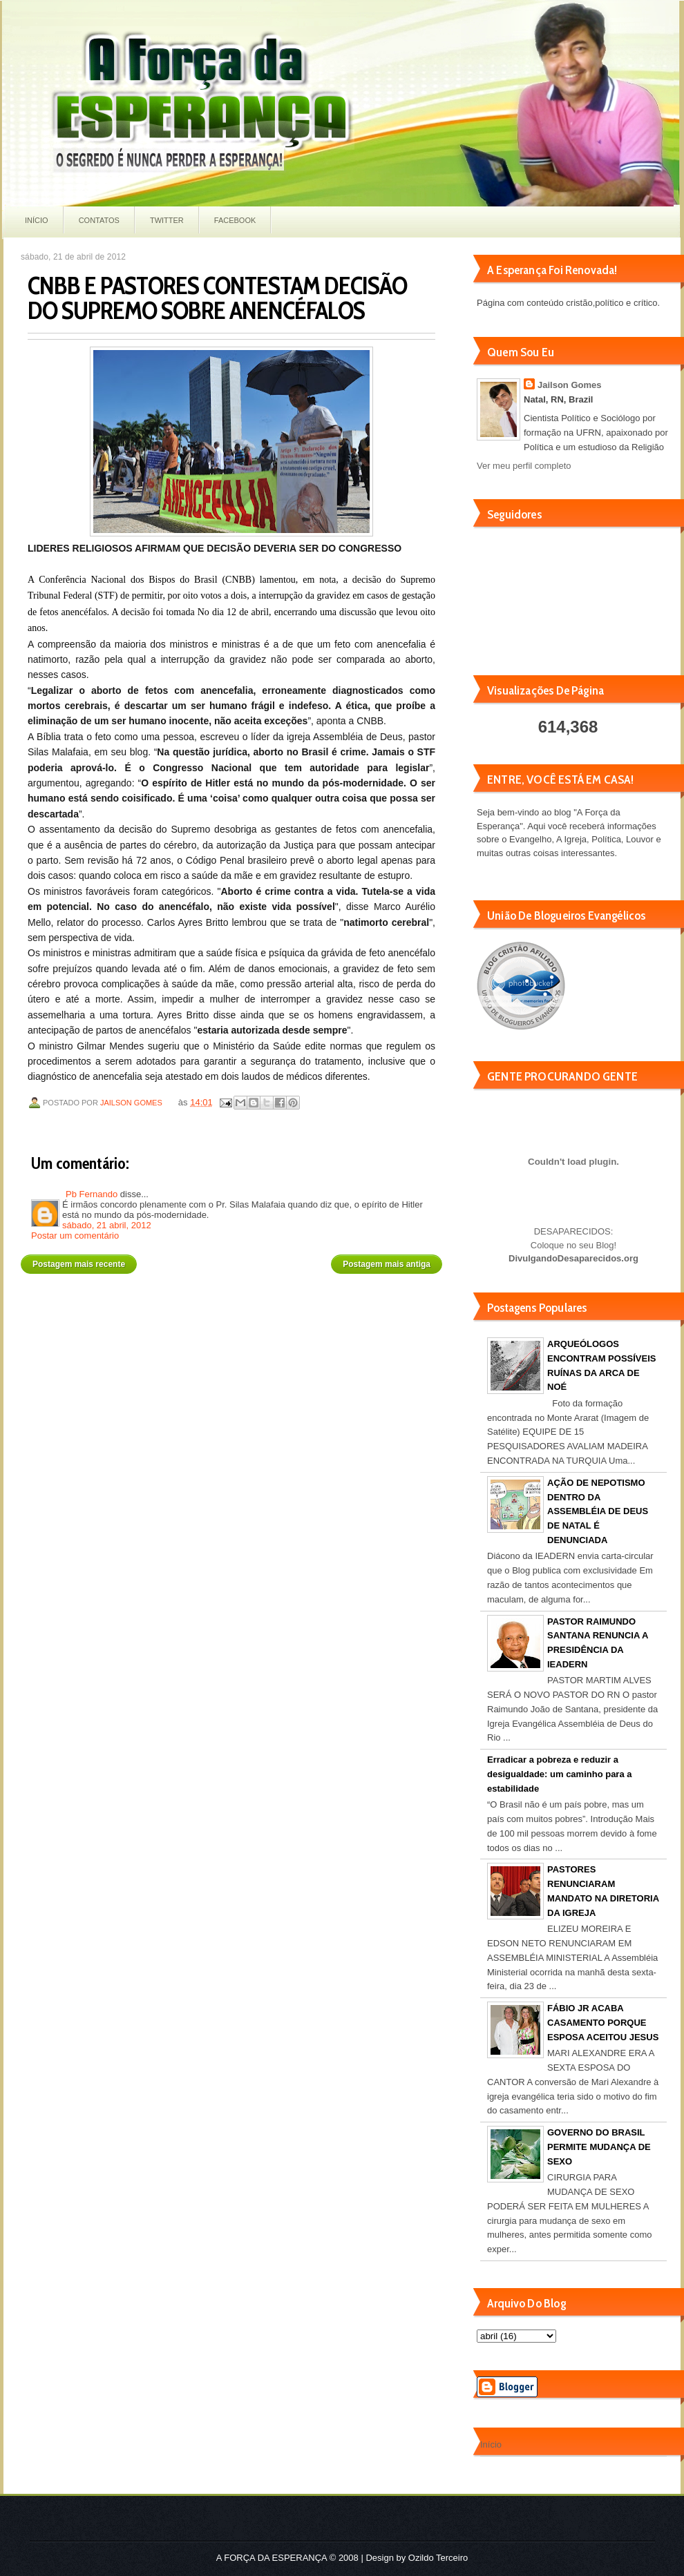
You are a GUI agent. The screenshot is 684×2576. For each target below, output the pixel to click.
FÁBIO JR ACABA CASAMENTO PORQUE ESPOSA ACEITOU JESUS (602, 2022)
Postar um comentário (75, 1235)
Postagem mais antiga (386, 1264)
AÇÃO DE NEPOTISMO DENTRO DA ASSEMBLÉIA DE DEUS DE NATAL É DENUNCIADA (597, 1511)
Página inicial (233, 1259)
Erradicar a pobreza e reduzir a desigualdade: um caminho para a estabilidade (559, 1774)
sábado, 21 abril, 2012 (106, 1225)
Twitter (167, 220)
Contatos (99, 220)
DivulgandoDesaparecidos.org (573, 1258)
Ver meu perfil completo (524, 466)
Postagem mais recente (78, 1264)
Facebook (235, 220)
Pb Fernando (91, 1194)
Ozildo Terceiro (438, 2558)
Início (36, 220)
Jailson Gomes (132, 1102)
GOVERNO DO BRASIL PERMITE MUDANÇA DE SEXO (599, 2147)
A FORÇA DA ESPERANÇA (271, 2558)
